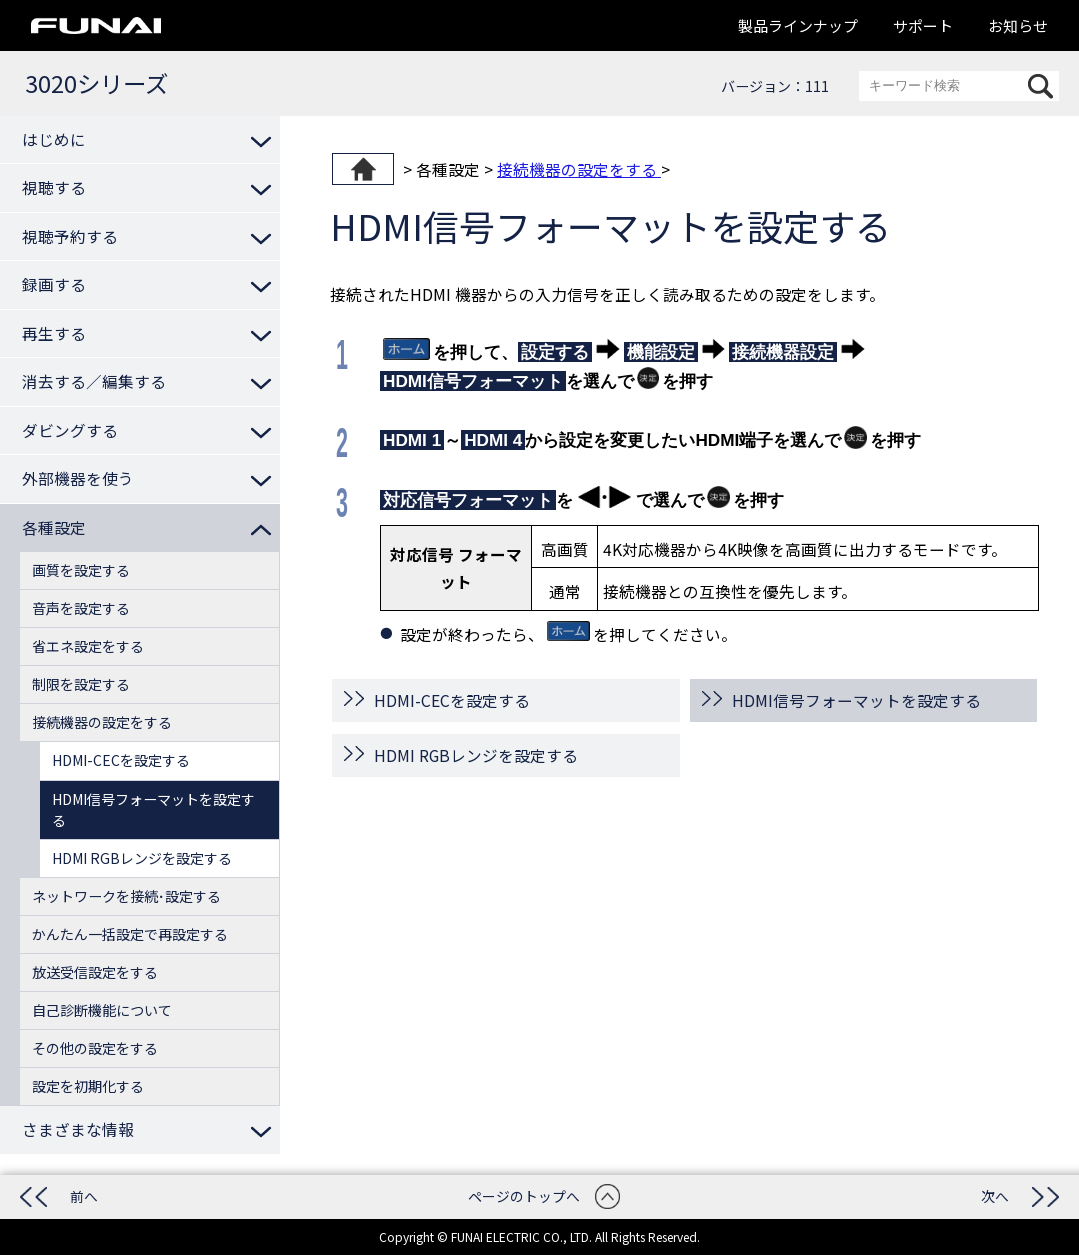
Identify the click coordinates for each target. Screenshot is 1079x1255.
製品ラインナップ (798, 25)
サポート (923, 25)
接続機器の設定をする (579, 169)
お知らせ (1018, 25)
